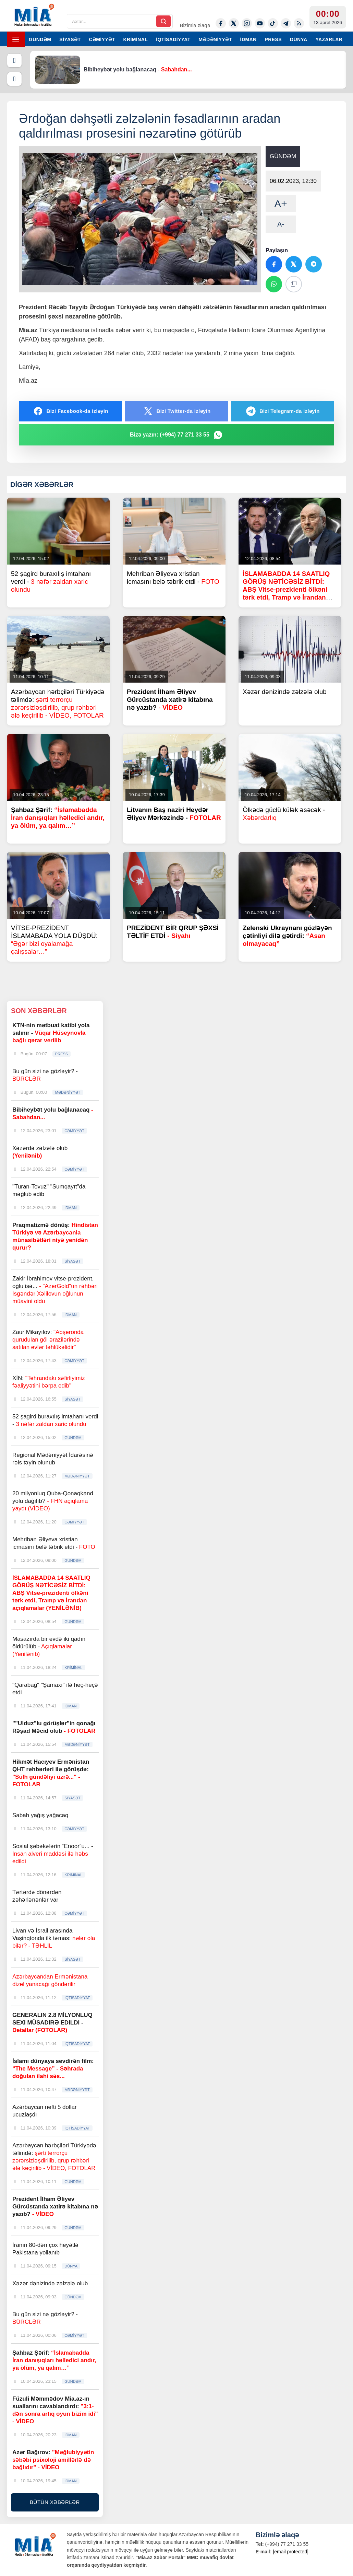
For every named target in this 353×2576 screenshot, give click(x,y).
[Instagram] (247, 23)
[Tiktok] (273, 23)
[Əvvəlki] (14, 60)
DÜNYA (298, 39)
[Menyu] (16, 39)
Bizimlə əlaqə (195, 25)
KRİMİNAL (135, 39)
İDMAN (248, 39)
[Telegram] (286, 23)
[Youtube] (260, 23)
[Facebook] (221, 23)
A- (280, 224)
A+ (280, 203)
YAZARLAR (328, 39)
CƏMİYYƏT (102, 39)
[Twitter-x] (234, 23)
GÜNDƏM (40, 39)
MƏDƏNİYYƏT (215, 39)
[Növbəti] (14, 79)
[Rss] (299, 23)
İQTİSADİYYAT (173, 39)
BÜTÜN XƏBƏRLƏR (55, 2502)
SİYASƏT (70, 39)
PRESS (273, 39)
